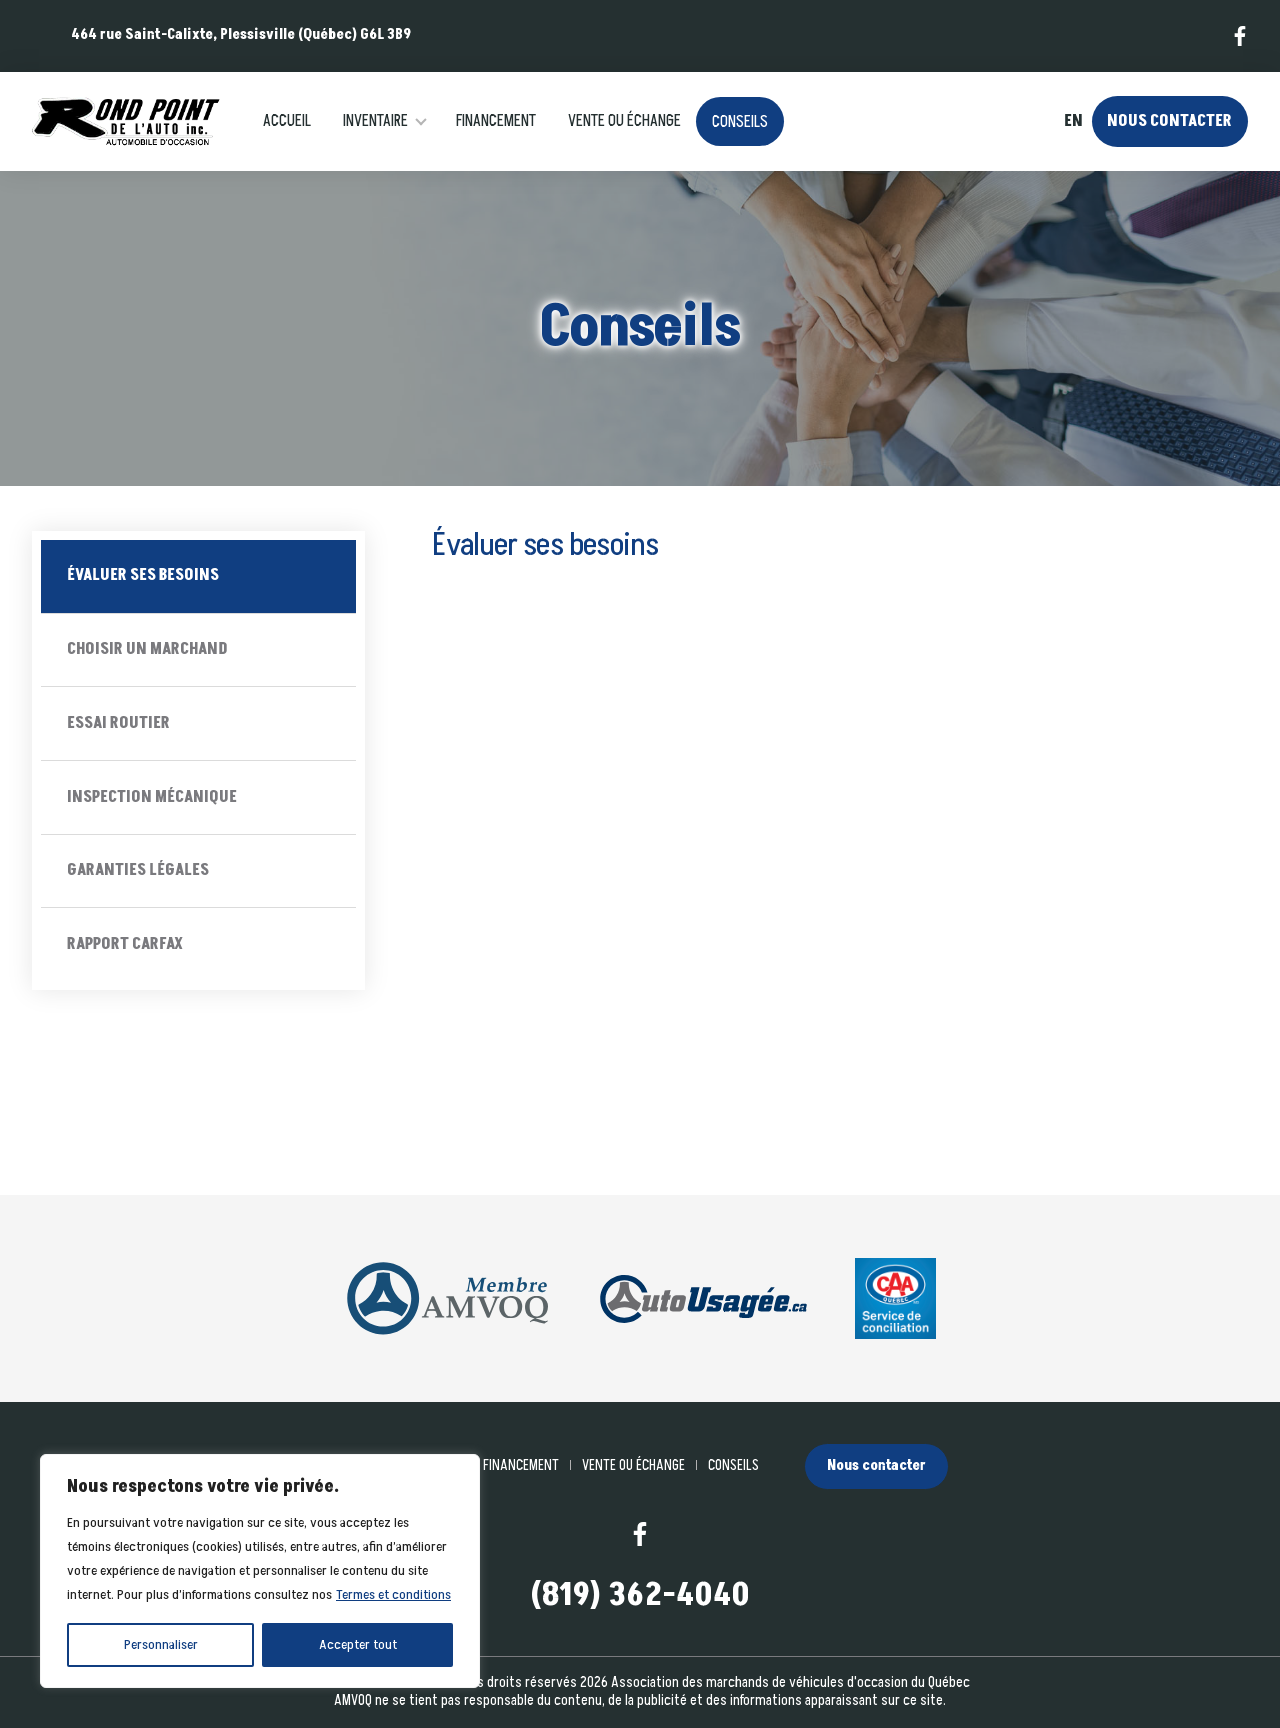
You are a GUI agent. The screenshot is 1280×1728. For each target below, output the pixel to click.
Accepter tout (358, 1644)
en (1073, 121)
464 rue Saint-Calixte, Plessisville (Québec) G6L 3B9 (241, 35)
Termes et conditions (393, 1594)
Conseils (740, 122)
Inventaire (375, 121)
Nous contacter (1169, 121)
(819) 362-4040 (640, 1596)
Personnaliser (161, 1644)
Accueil (287, 121)
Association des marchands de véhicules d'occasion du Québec (790, 1683)
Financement (496, 121)
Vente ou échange (624, 121)
